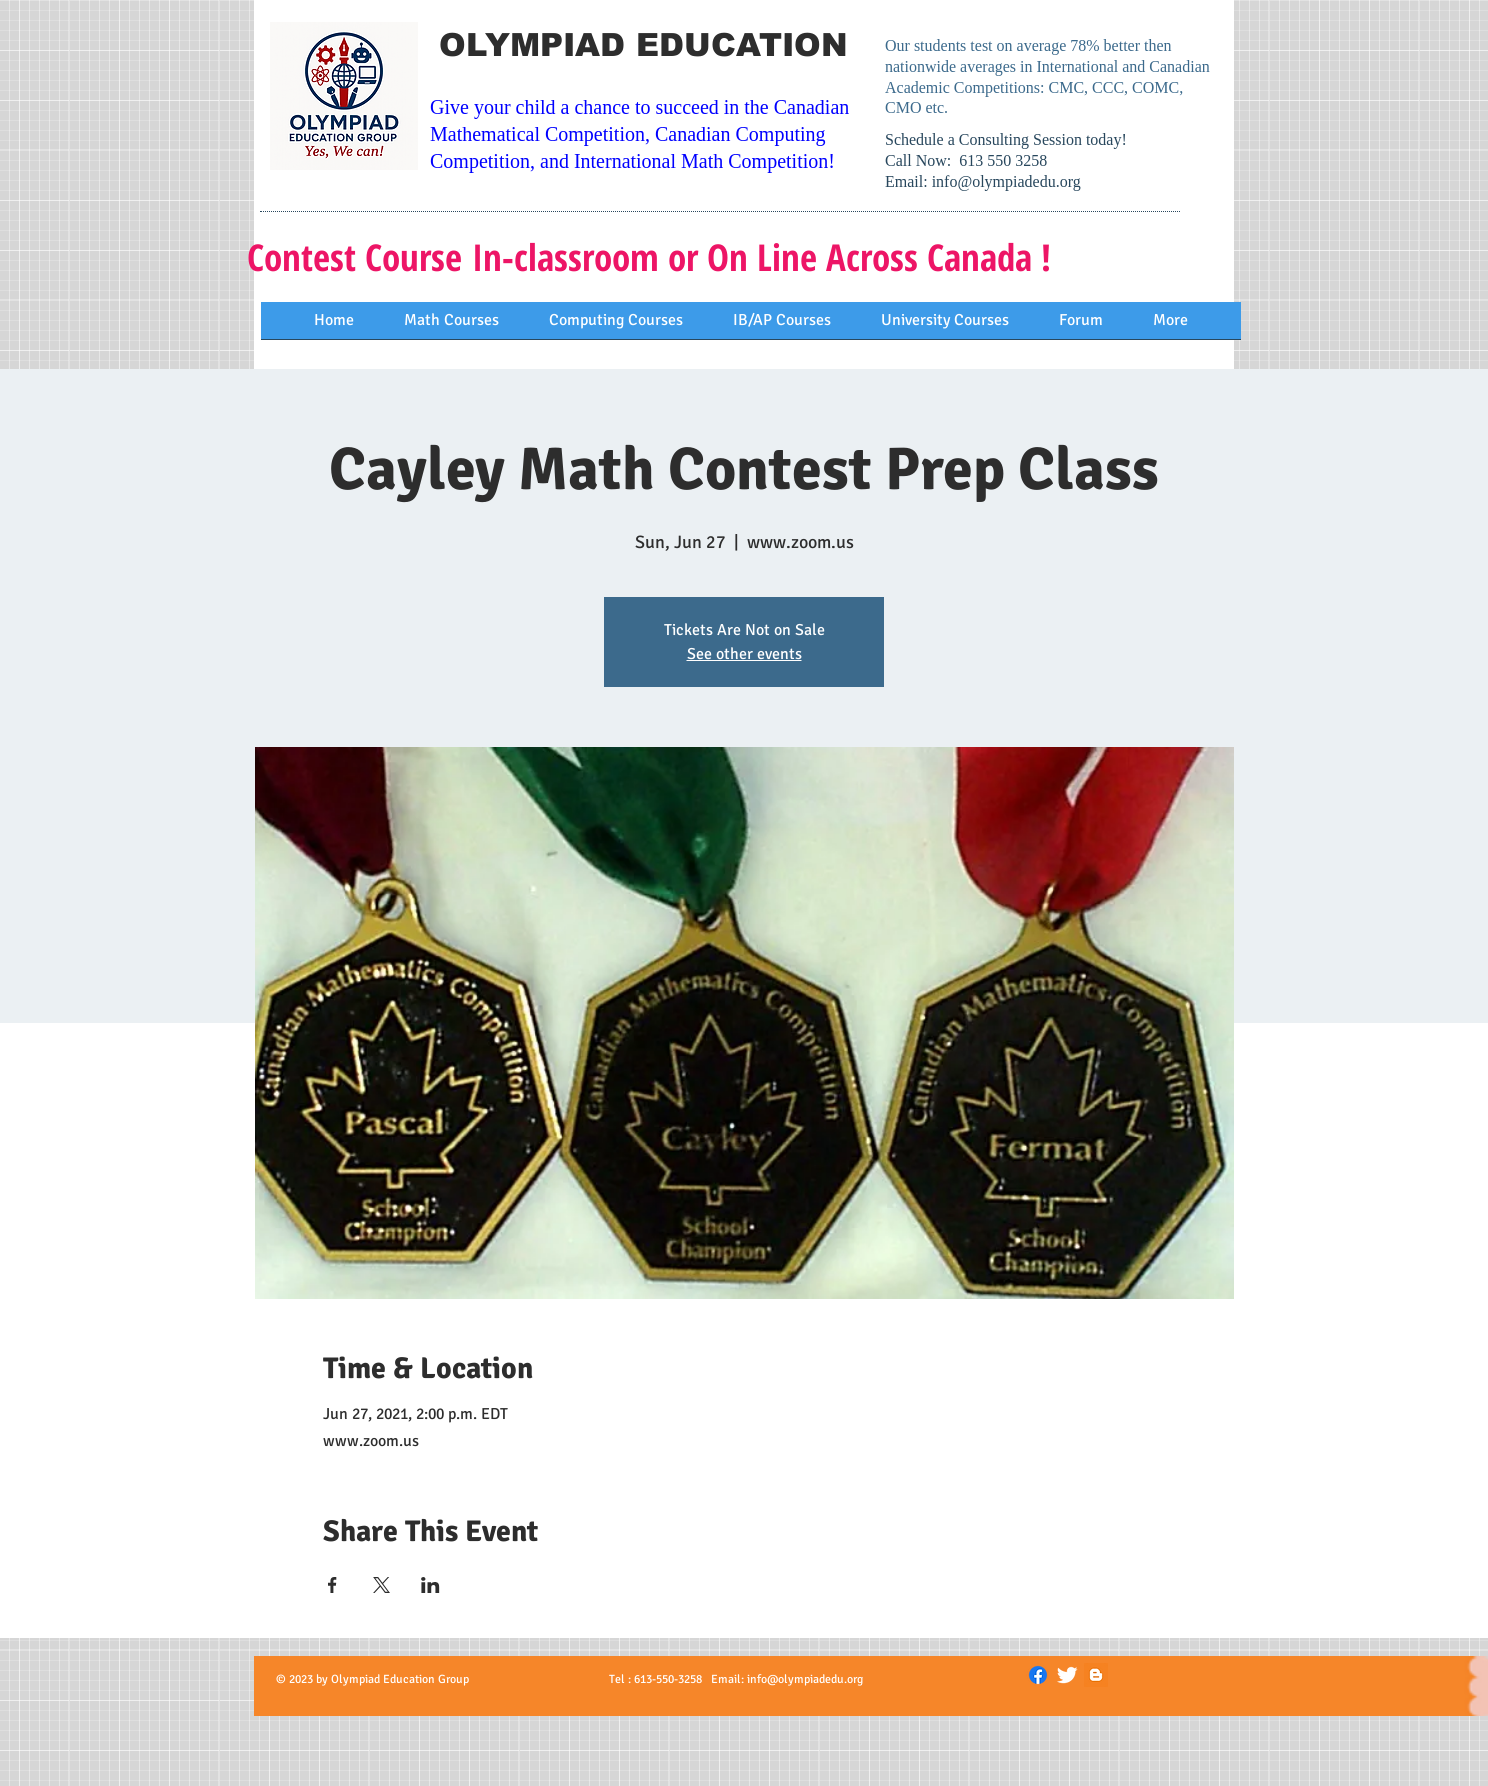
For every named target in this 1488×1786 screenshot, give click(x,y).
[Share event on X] (381, 1585)
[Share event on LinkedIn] (430, 1585)
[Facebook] (1038, 1675)
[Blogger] (1096, 1675)
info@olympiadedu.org (1006, 181)
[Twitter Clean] (1067, 1675)
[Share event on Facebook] (332, 1585)
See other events (744, 654)
